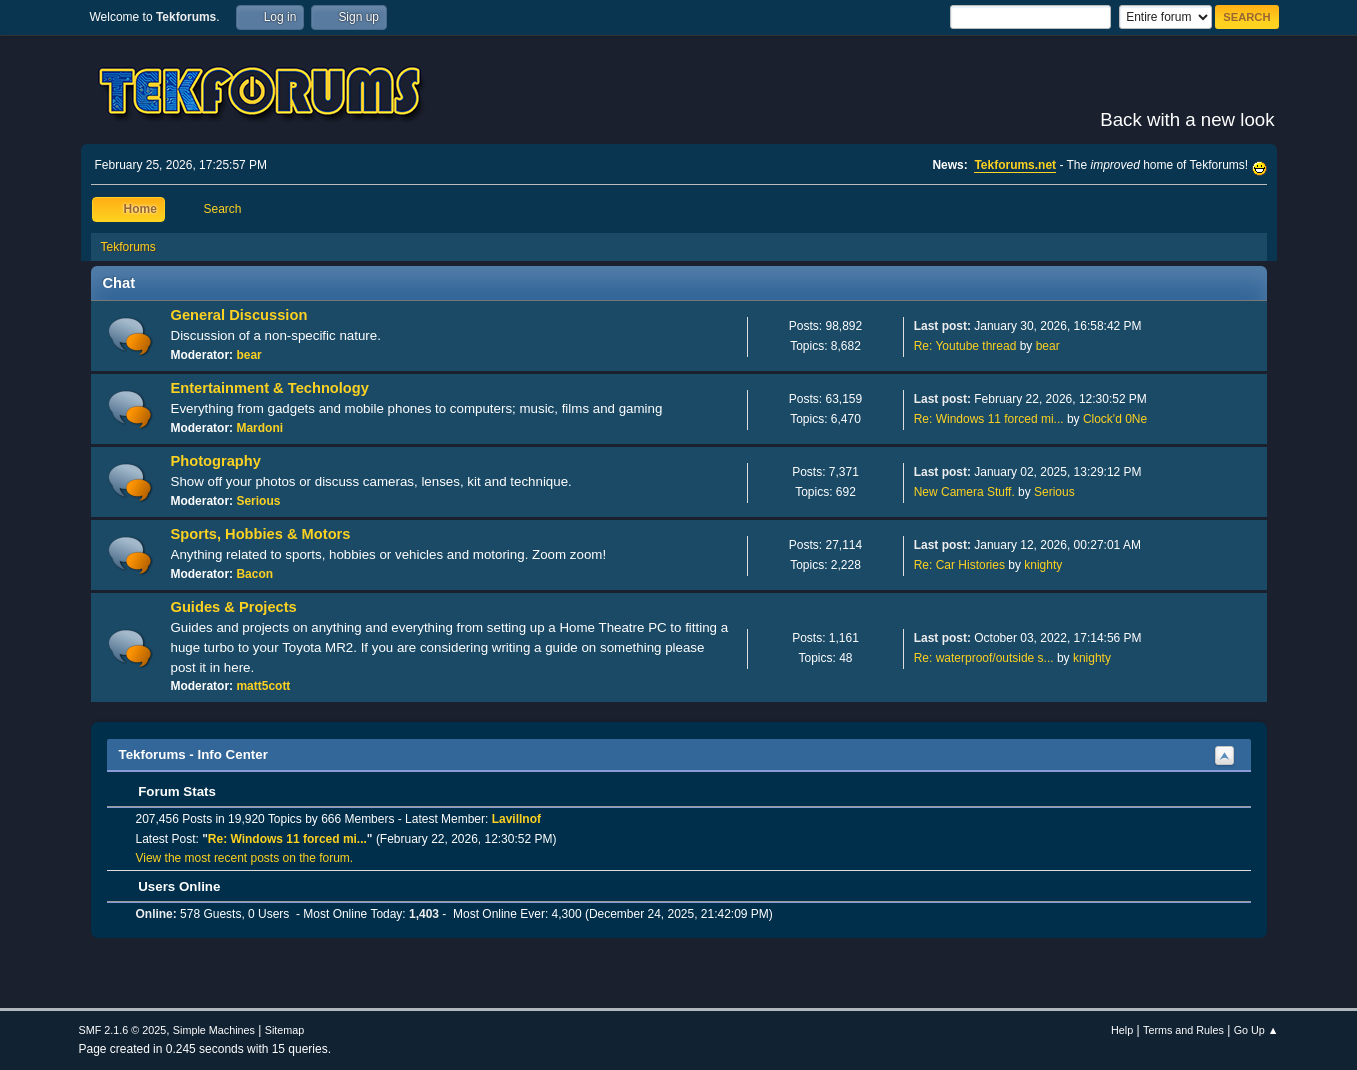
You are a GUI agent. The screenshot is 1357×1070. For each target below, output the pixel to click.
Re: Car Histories (959, 565)
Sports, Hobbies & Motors (261, 534)
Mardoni (259, 428)
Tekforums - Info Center (193, 754)
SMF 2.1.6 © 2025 (123, 1030)
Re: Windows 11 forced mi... (989, 419)
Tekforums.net (1015, 165)
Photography (216, 461)
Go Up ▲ (1256, 1030)
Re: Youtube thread (965, 346)
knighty (1043, 565)
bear (248, 355)
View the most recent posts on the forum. (245, 858)
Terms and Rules (1183, 1030)
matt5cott (263, 686)
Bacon (254, 574)
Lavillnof (516, 819)
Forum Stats (167, 791)
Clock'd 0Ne (1115, 419)
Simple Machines (214, 1030)
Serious (258, 501)
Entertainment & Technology (270, 388)
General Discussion (239, 315)
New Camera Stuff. (964, 492)
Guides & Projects (234, 607)
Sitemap (285, 1030)
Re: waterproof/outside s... (984, 658)
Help (1122, 1030)
